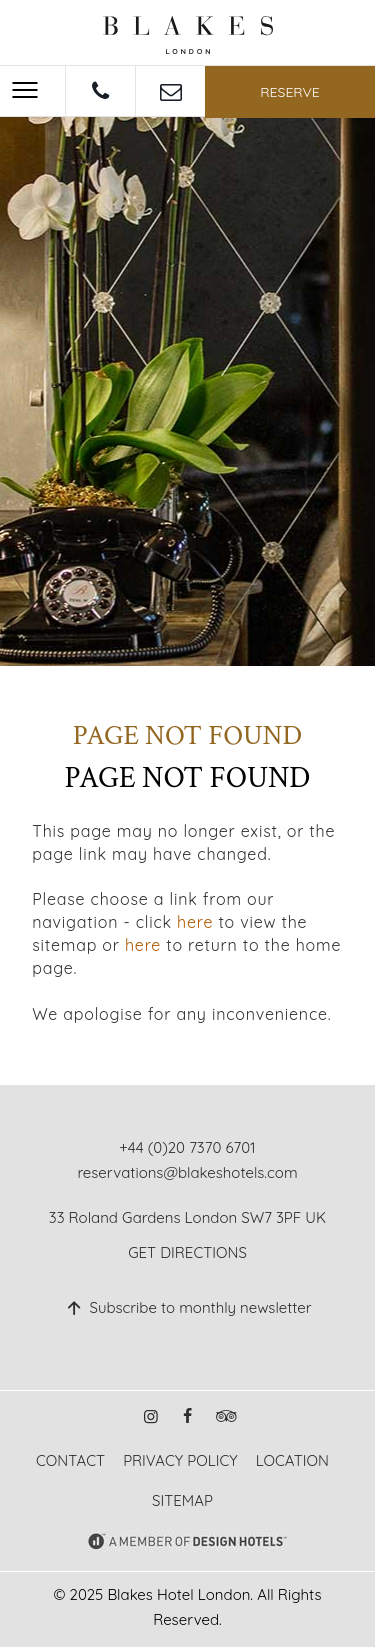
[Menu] (25, 90)
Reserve (290, 92)
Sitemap (182, 1500)
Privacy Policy (180, 1460)
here (195, 922)
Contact (70, 1460)
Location (292, 1460)
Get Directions (187, 1252)
